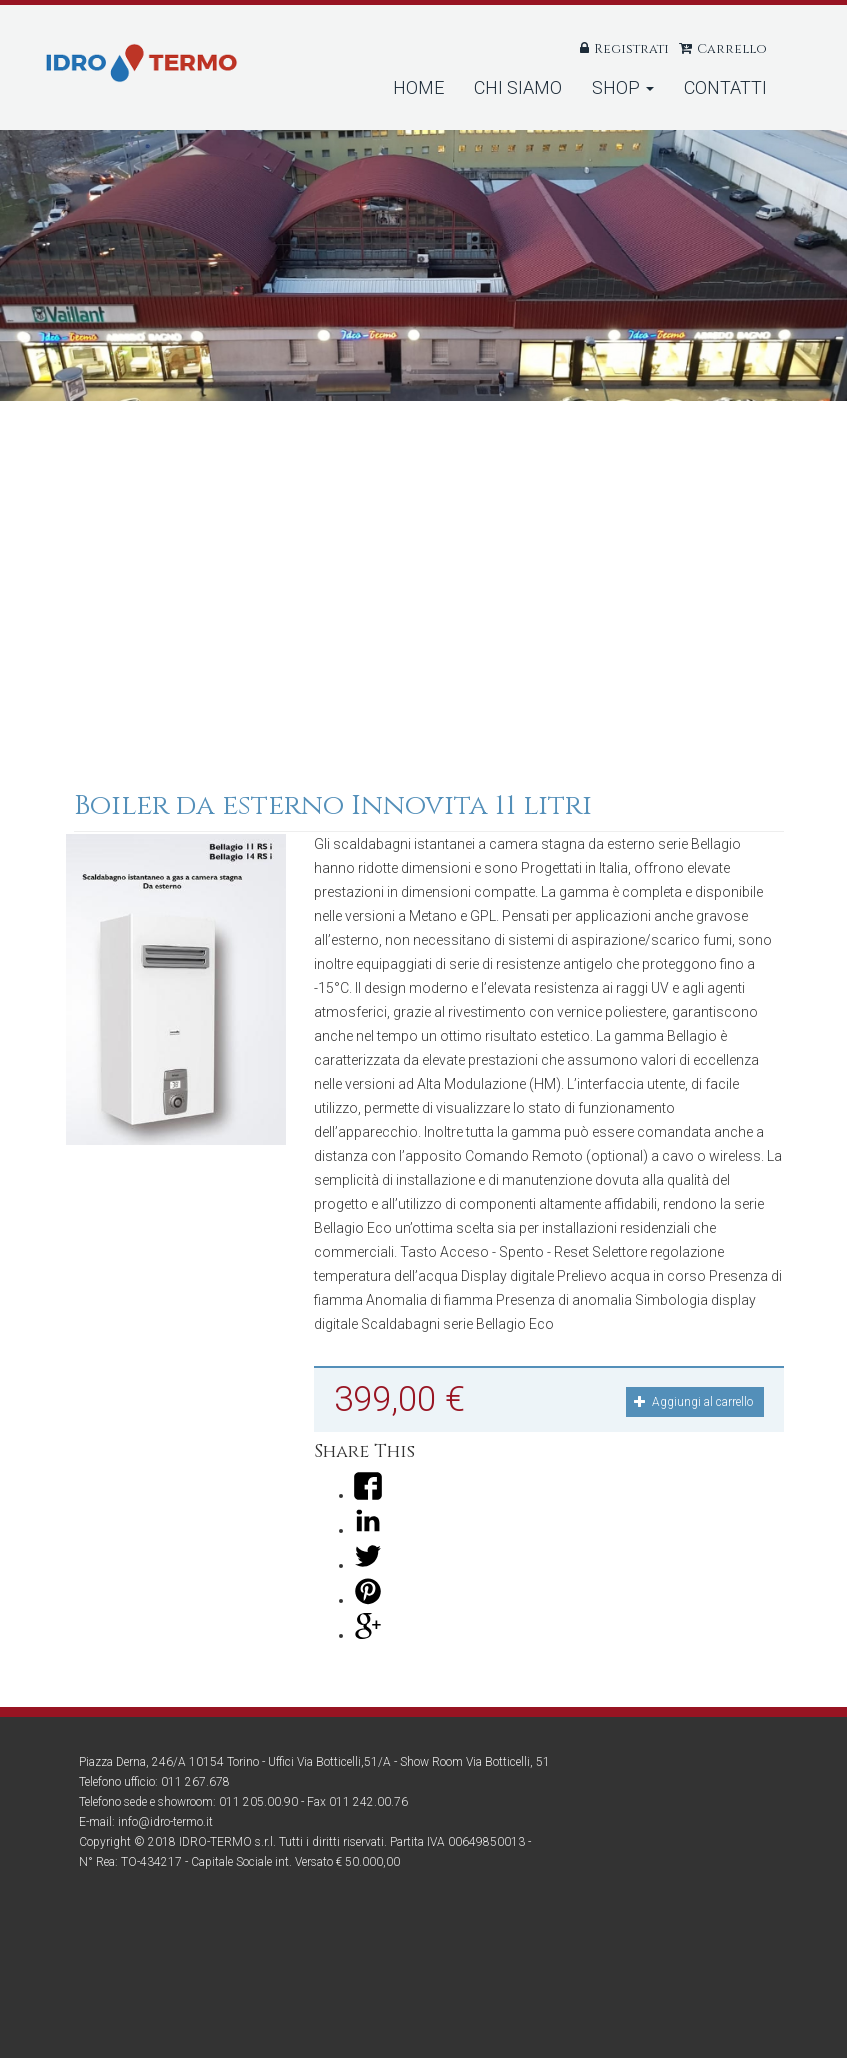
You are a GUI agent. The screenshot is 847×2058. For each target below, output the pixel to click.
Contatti (725, 87)
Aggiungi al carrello (693, 1402)
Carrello (732, 49)
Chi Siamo (518, 87)
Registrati (631, 49)
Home (418, 87)
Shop (623, 87)
